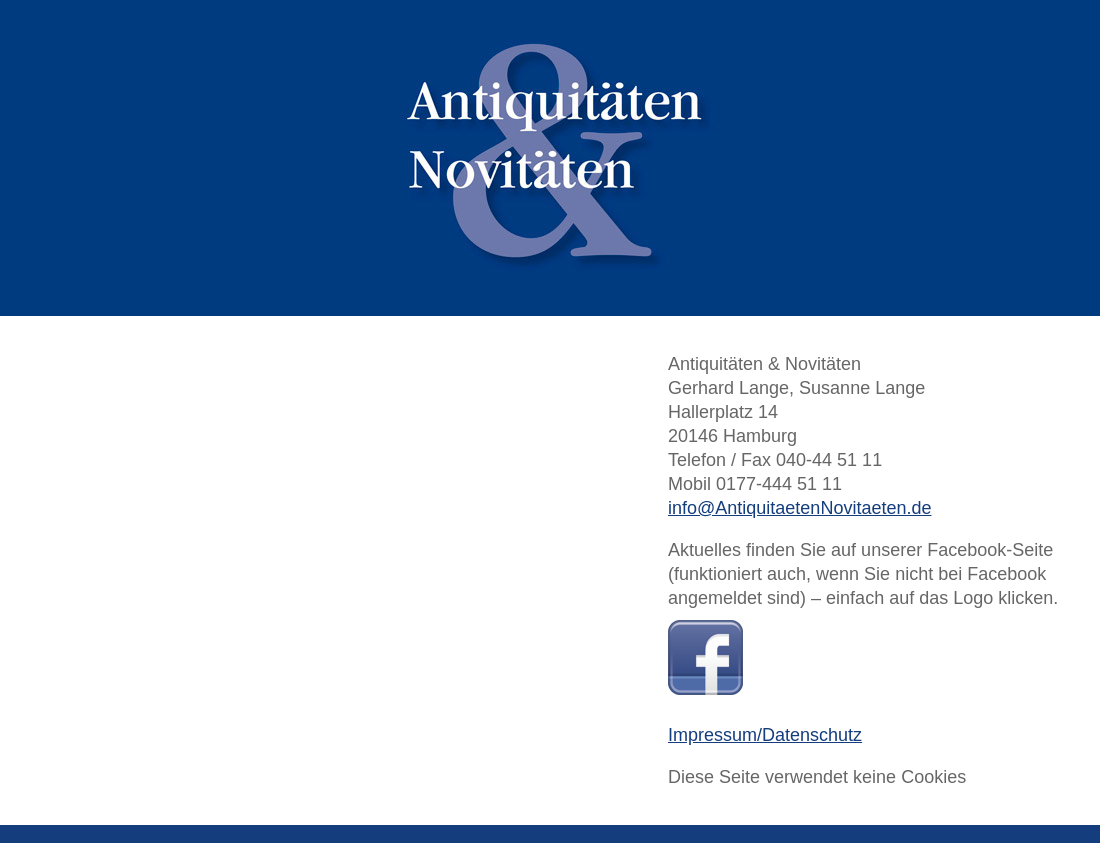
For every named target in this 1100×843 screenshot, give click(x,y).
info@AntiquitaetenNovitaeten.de (799, 508)
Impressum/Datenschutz (765, 735)
